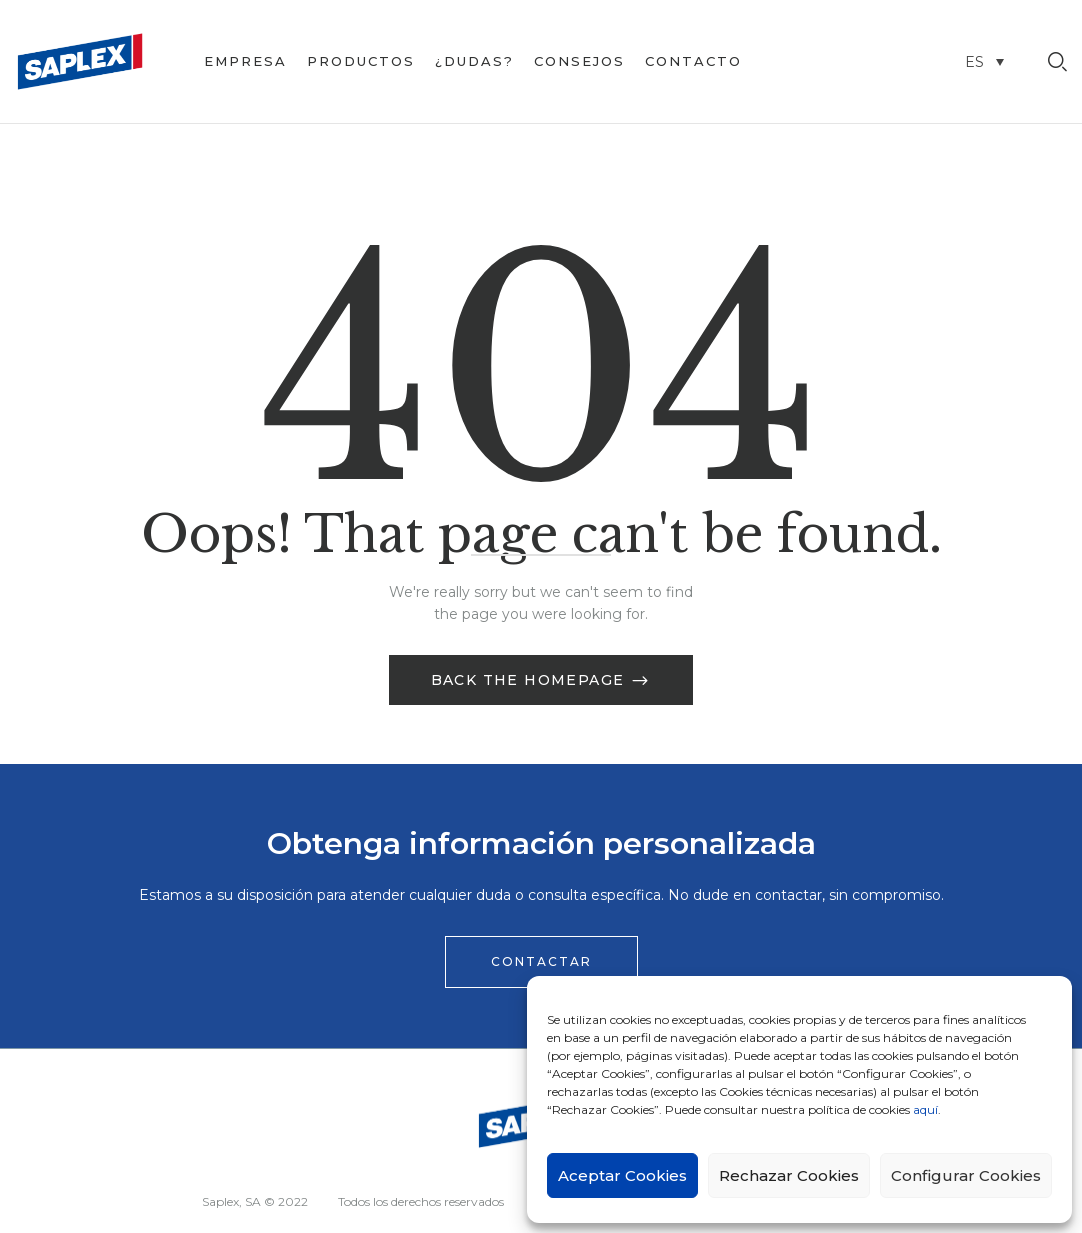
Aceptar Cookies (622, 1175)
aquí (925, 1109)
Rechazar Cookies (789, 1175)
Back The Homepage (530, 680)
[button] (541, 962)
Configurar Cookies (966, 1175)
